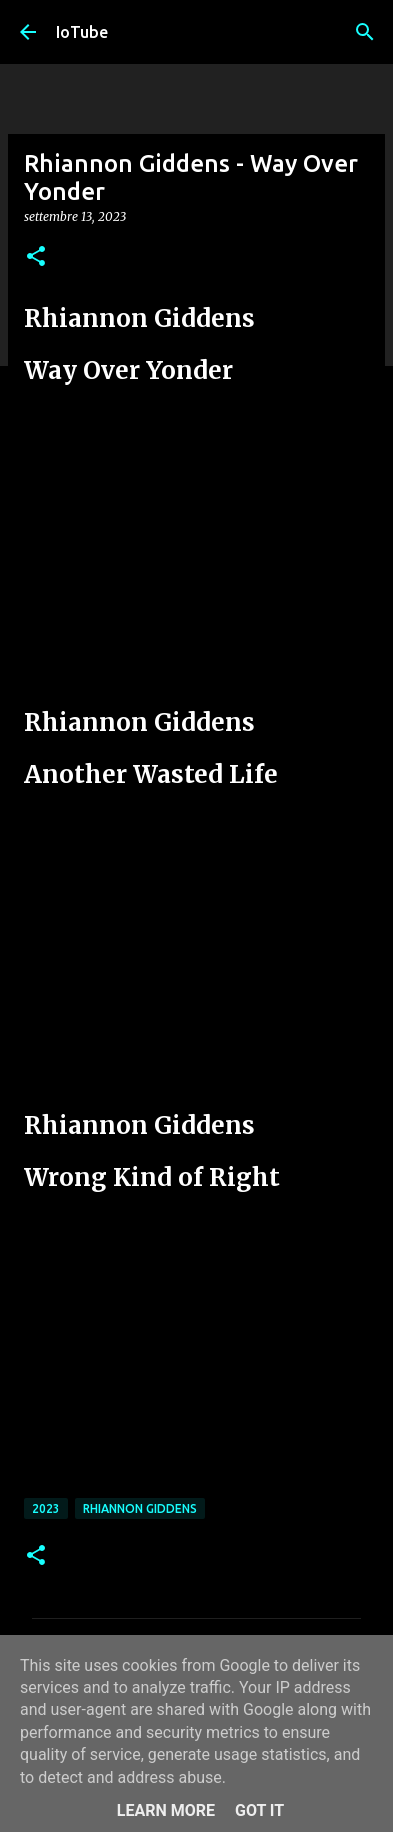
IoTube (82, 32)
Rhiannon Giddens (140, 1508)
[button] (36, 257)
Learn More (166, 1810)
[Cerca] (365, 32)
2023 (46, 1508)
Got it (259, 1810)
